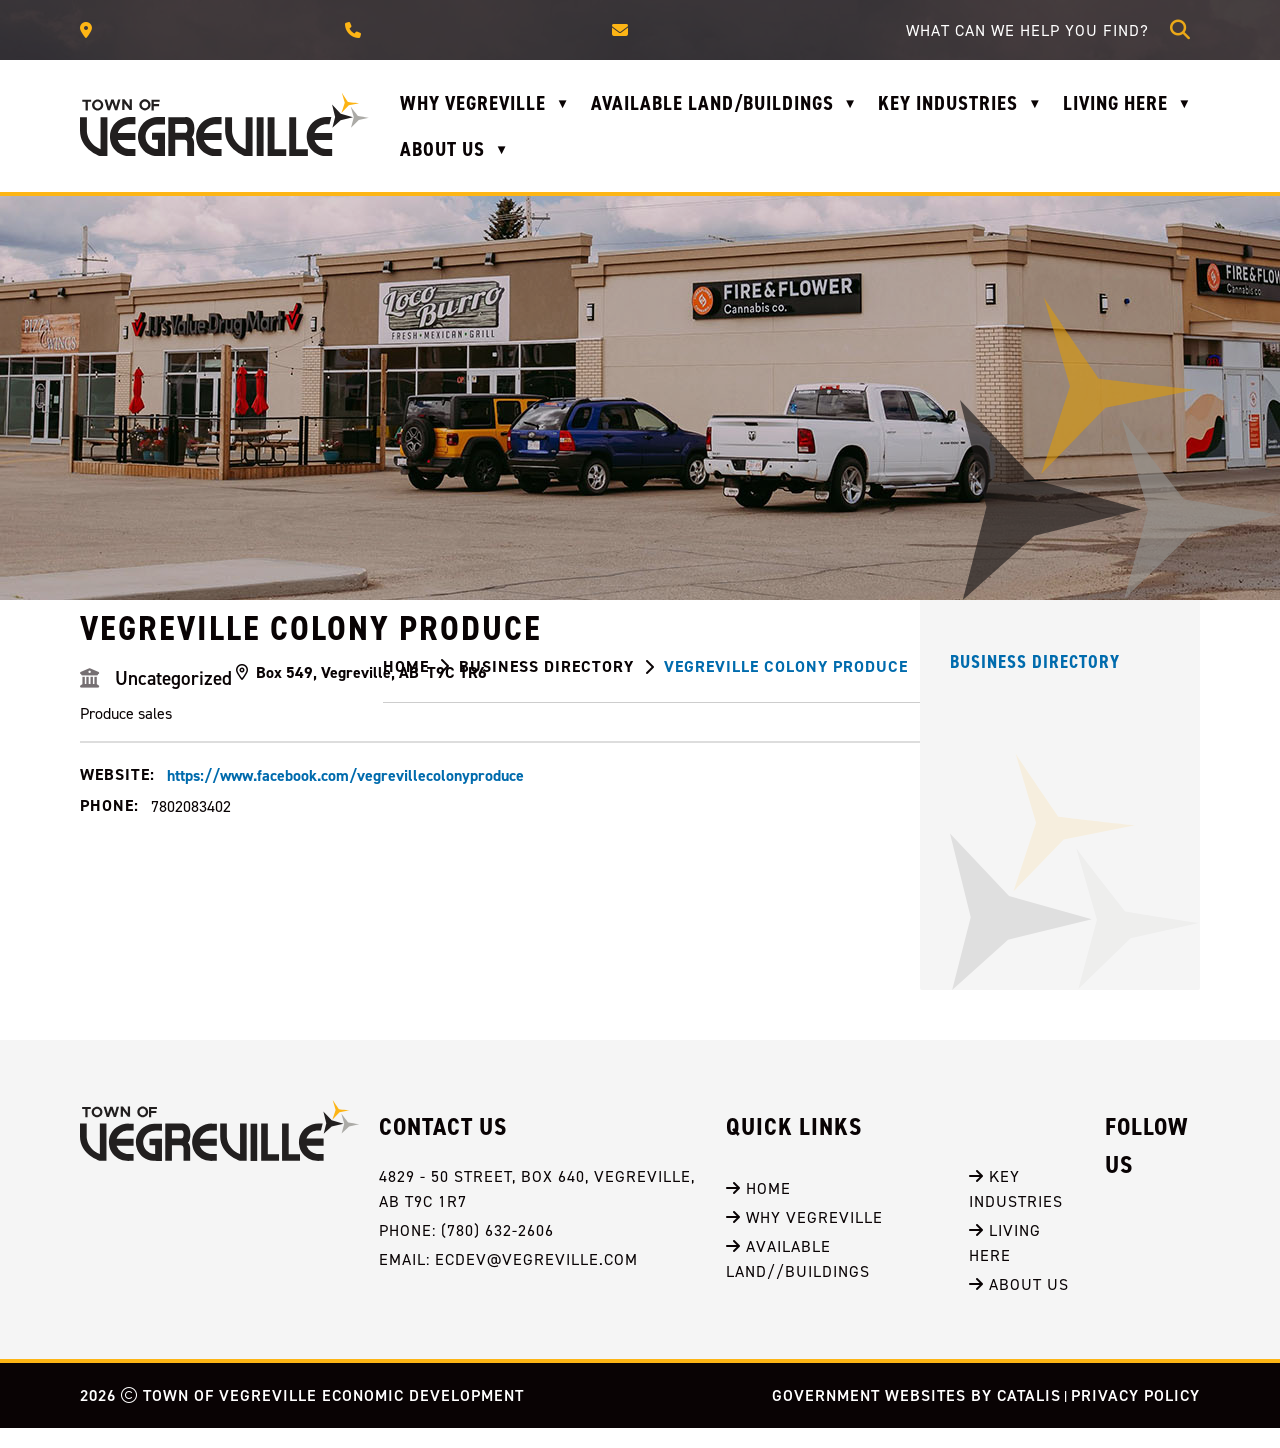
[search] (1033, 30)
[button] (1180, 30)
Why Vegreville (804, 1237)
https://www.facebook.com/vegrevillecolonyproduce (645, 888)
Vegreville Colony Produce (786, 666)
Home (758, 1208)
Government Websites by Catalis (916, 1415)
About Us (1019, 1304)
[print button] (1178, 670)
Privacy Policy (1135, 1415)
